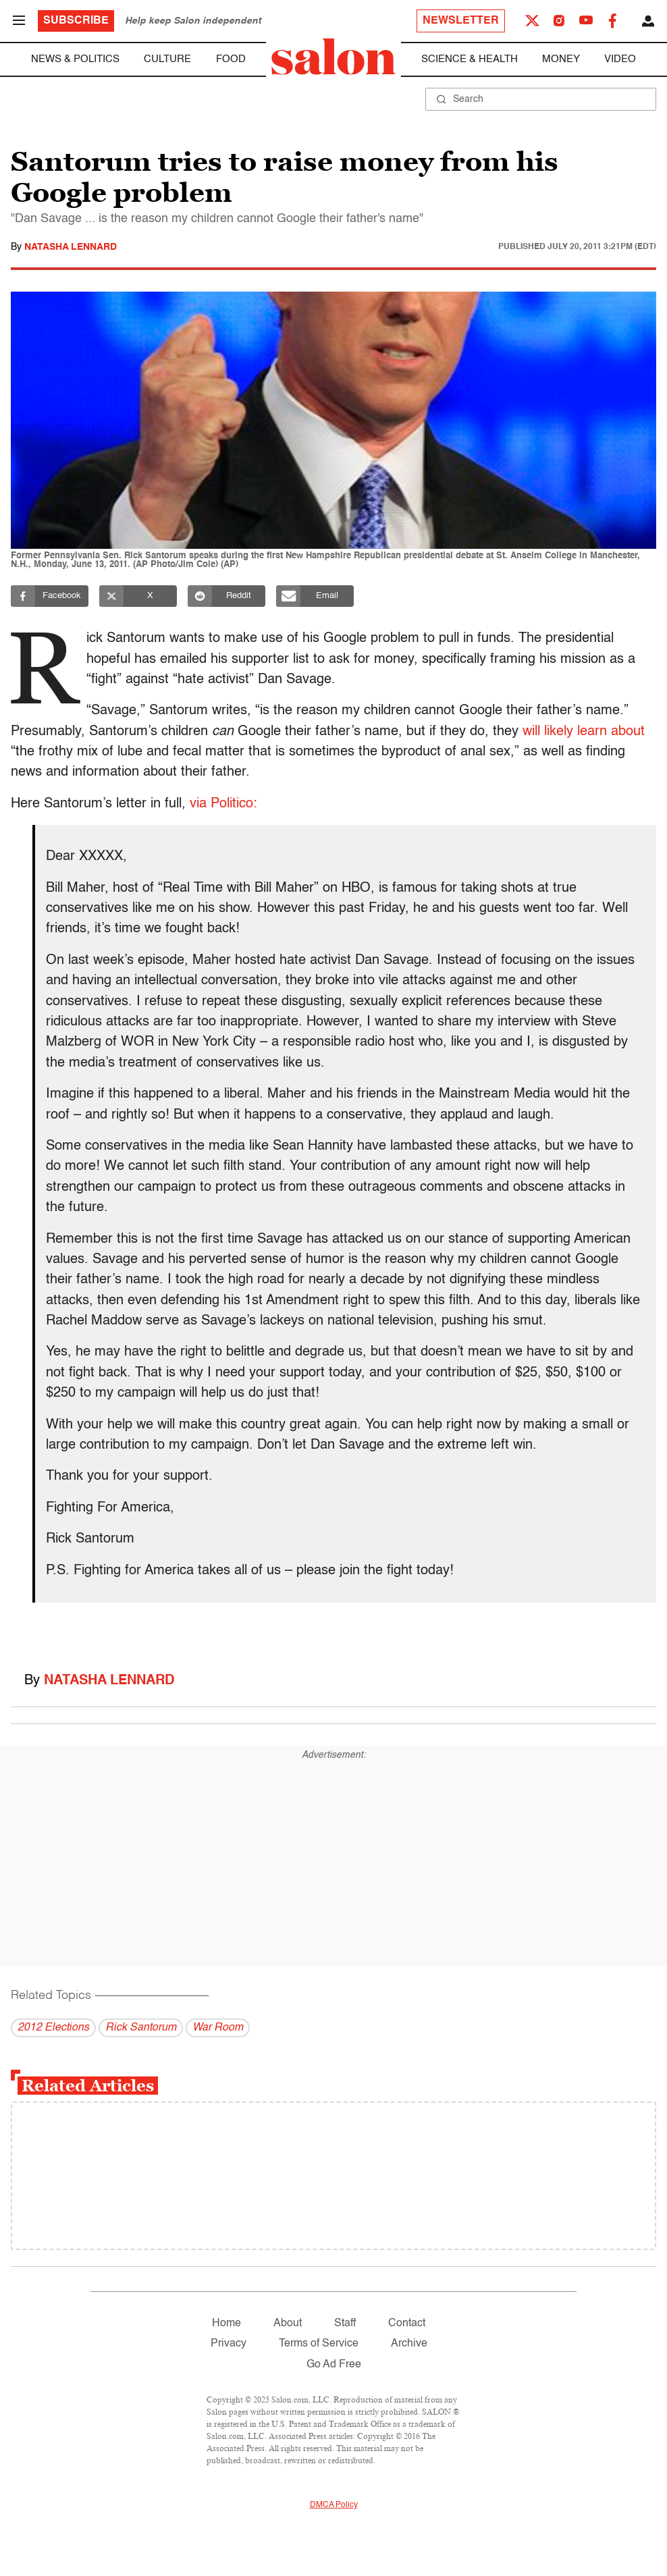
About (287, 2323)
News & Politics (75, 59)
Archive (409, 2343)
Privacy (228, 2343)
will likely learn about (584, 732)
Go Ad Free (333, 2364)
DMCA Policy (334, 2505)
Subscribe (76, 21)
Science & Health (469, 59)
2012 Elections (53, 2027)
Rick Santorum (140, 2027)
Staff (345, 2323)
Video (620, 59)
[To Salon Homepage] (333, 56)
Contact (406, 2323)
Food (231, 59)
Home (226, 2323)
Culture (167, 59)
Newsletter (461, 21)
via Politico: (223, 804)
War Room (217, 2027)
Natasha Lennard (70, 247)
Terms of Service (318, 2343)
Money (561, 59)
